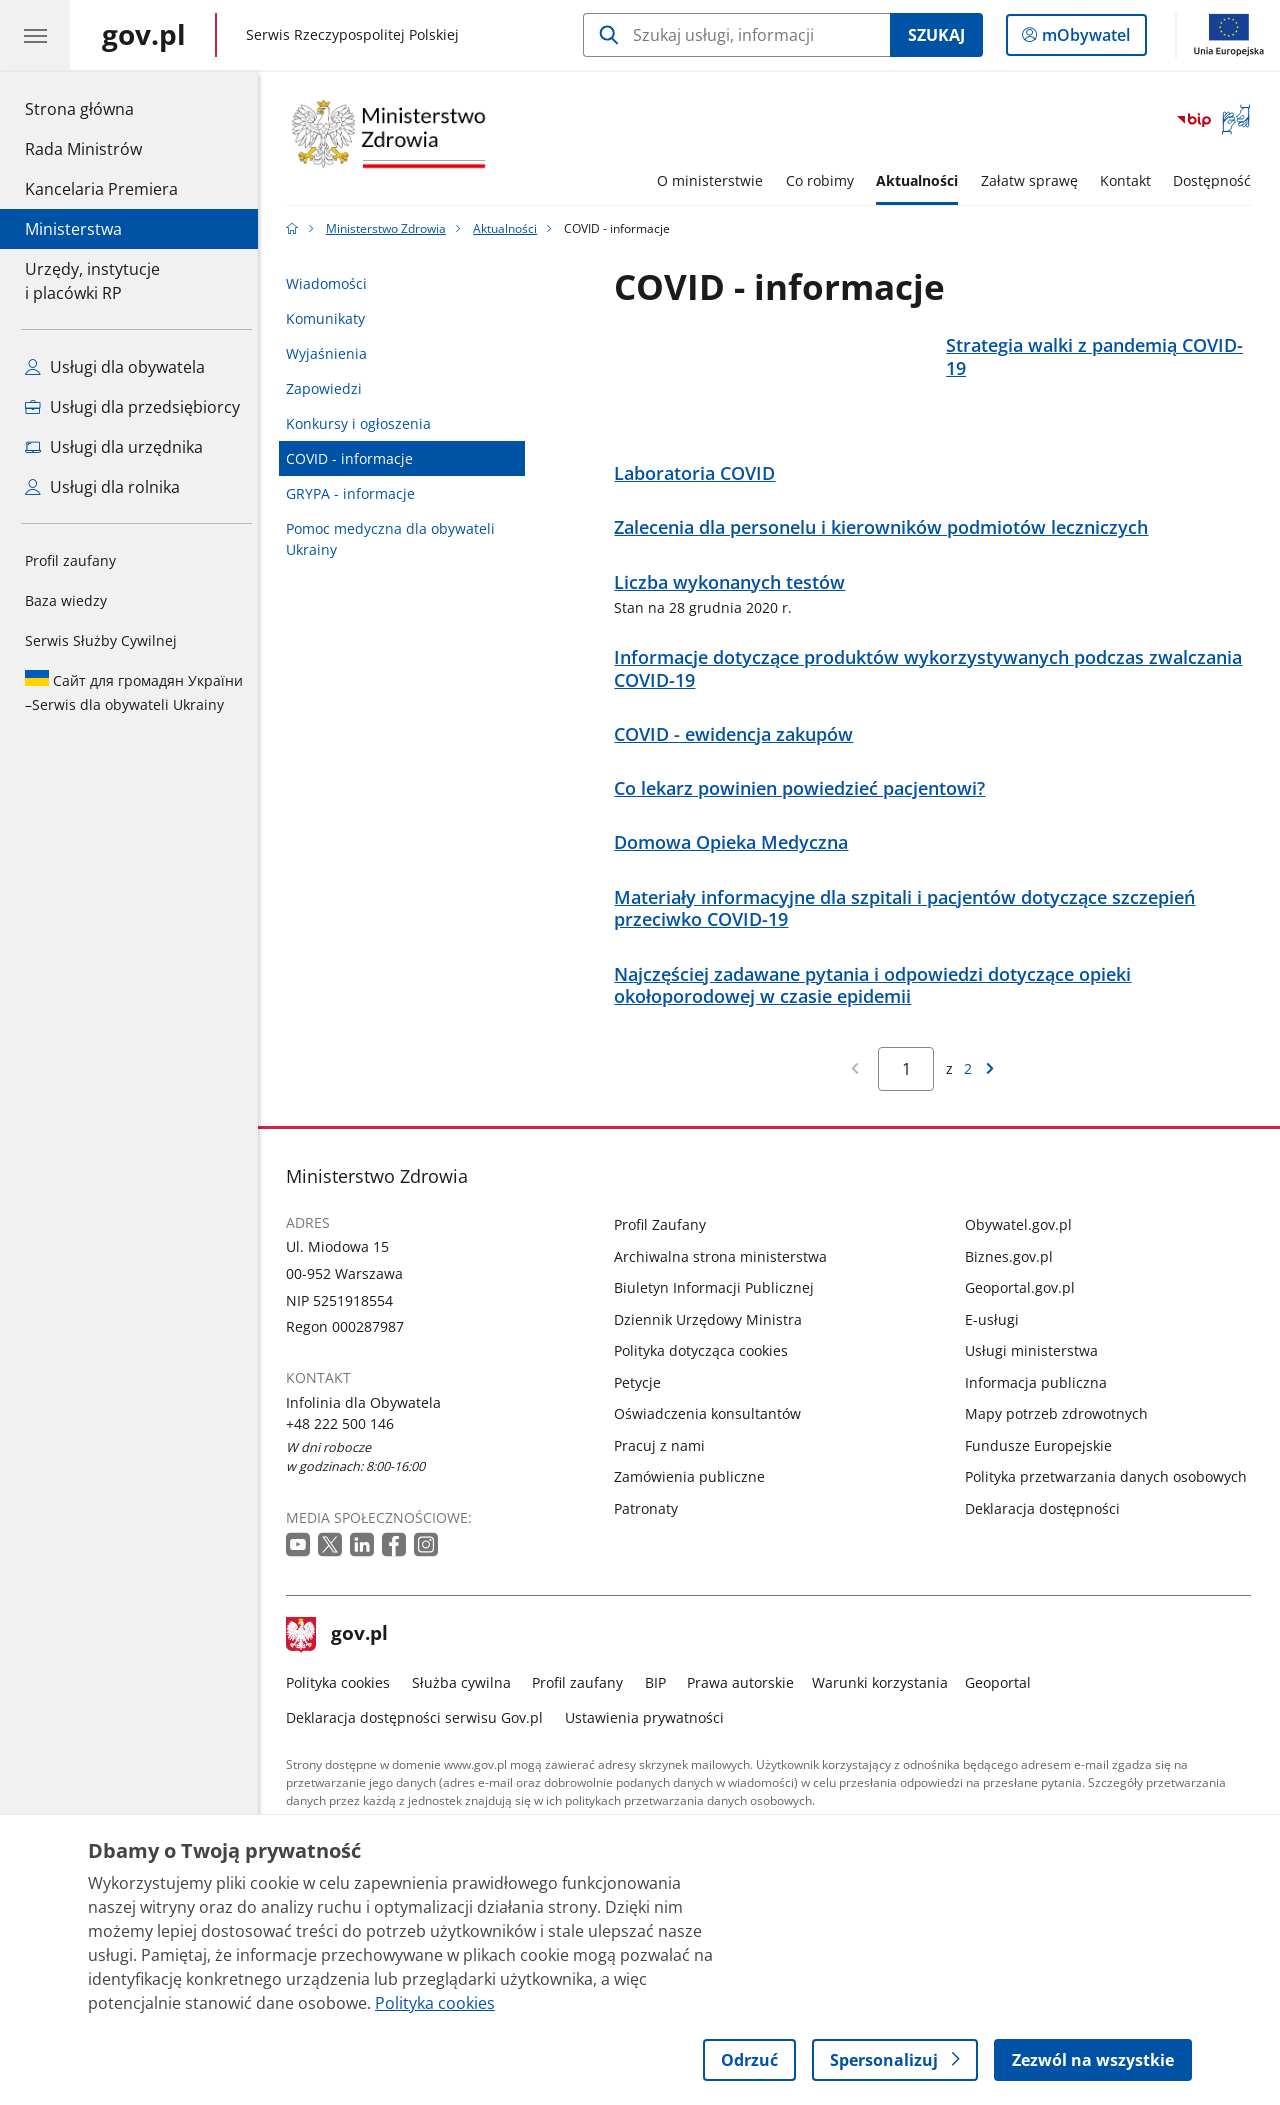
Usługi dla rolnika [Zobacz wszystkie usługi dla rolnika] (102, 487)
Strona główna (101, 108)
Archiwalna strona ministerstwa (726, 1284)
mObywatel (1084, 39)
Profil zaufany (70, 560)
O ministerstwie (716, 180)
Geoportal (1004, 1710)
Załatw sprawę (1034, 180)
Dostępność (1218, 180)
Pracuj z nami (665, 1473)
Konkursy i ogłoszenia (364, 423)
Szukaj (936, 35)
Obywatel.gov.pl (1023, 1253)
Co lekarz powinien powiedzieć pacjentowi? (805, 817)
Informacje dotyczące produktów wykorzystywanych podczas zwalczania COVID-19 (934, 697)
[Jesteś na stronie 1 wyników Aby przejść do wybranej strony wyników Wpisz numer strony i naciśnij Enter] (911, 1097)
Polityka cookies (344, 1710)
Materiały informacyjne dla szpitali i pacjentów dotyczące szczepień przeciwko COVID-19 (910, 937)
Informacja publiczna (1041, 1410)
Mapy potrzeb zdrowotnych (1061, 1442)
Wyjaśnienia (332, 353)
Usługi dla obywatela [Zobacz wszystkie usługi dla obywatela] (115, 367)
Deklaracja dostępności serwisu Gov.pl (420, 1745)
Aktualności (922, 180)
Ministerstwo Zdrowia (391, 228)
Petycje (643, 1410)
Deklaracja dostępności (1047, 1536)
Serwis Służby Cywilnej (101, 640)
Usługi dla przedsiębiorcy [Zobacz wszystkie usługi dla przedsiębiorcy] (132, 407)
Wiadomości (332, 283)
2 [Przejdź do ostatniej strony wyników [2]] (973, 1097)
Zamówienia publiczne (695, 1505)
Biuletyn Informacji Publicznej (720, 1316)
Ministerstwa (73, 229)
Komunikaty (331, 318)
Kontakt (1130, 180)
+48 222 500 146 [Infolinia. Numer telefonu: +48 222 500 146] (346, 1451)
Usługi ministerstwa (1036, 1379)
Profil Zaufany (666, 1253)
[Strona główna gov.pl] (144, 35)
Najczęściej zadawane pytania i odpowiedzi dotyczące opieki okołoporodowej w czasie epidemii (878, 1014)
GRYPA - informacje (356, 493)
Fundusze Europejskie (1043, 1473)
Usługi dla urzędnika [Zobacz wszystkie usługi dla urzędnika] (114, 447)
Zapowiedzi (330, 388)
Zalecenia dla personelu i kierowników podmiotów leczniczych (887, 556)
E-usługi (997, 1347)
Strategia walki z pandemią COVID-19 (1099, 357)
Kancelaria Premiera (101, 189)
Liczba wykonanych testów (735, 610)
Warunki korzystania (885, 1710)
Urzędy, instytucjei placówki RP (92, 281)
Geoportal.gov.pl (1025, 1316)
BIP (660, 1710)
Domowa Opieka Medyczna (737, 871)
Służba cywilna (466, 1710)
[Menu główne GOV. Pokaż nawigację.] (35, 35)
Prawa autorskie (746, 1710)
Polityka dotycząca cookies (707, 1379)
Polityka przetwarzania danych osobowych (1111, 1505)
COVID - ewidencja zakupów (739, 762)
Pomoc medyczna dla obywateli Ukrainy (396, 539)
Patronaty (652, 1536)
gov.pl (343, 1663)
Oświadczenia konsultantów (713, 1442)
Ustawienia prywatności (649, 1745)
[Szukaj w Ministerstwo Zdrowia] (736, 35)
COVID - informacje (355, 458)
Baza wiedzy (66, 600)
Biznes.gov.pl (1014, 1284)
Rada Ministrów (83, 149)
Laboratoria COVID (700, 502)
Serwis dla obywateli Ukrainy (134, 692)
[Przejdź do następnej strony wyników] (995, 1097)
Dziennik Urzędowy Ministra (714, 1347)
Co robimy (825, 180)
